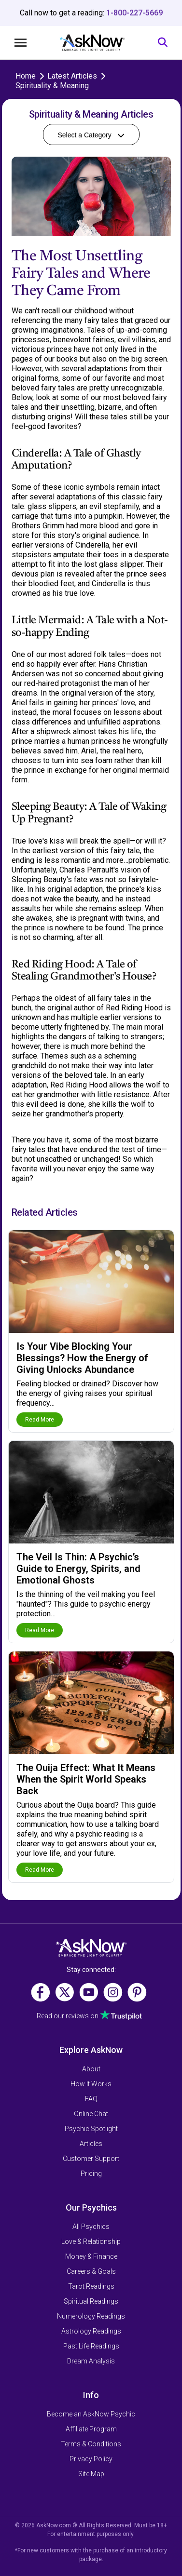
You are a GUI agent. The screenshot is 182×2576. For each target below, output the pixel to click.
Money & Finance (91, 2256)
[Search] (163, 42)
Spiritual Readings (91, 2301)
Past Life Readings (91, 2346)
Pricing (91, 2173)
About (91, 2069)
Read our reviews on (67, 2016)
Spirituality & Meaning (52, 85)
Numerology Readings (91, 2316)
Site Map (91, 2474)
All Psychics (91, 2226)
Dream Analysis (91, 2361)
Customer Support (91, 2158)
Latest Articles (72, 75)
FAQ (91, 2099)
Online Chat (91, 2114)
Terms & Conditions (91, 2444)
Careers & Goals (91, 2271)
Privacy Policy (91, 2459)
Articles (91, 2143)
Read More (39, 1419)
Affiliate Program (91, 2429)
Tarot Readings (91, 2286)
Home (25, 75)
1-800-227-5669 (134, 12)
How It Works (91, 2084)
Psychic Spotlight (91, 2129)
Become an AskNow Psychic (91, 2414)
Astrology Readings (91, 2331)
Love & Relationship (91, 2241)
